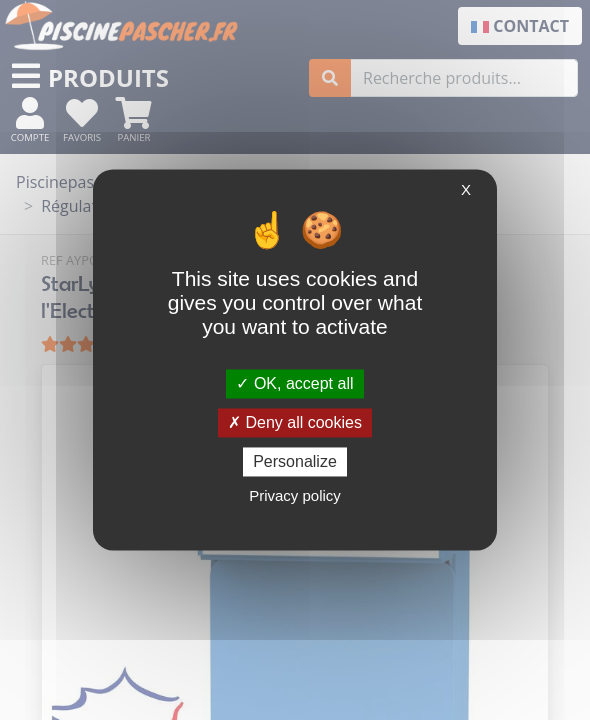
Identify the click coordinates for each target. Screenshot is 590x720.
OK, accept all (294, 383)
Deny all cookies (295, 422)
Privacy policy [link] (295, 496)
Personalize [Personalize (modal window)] (295, 461)
